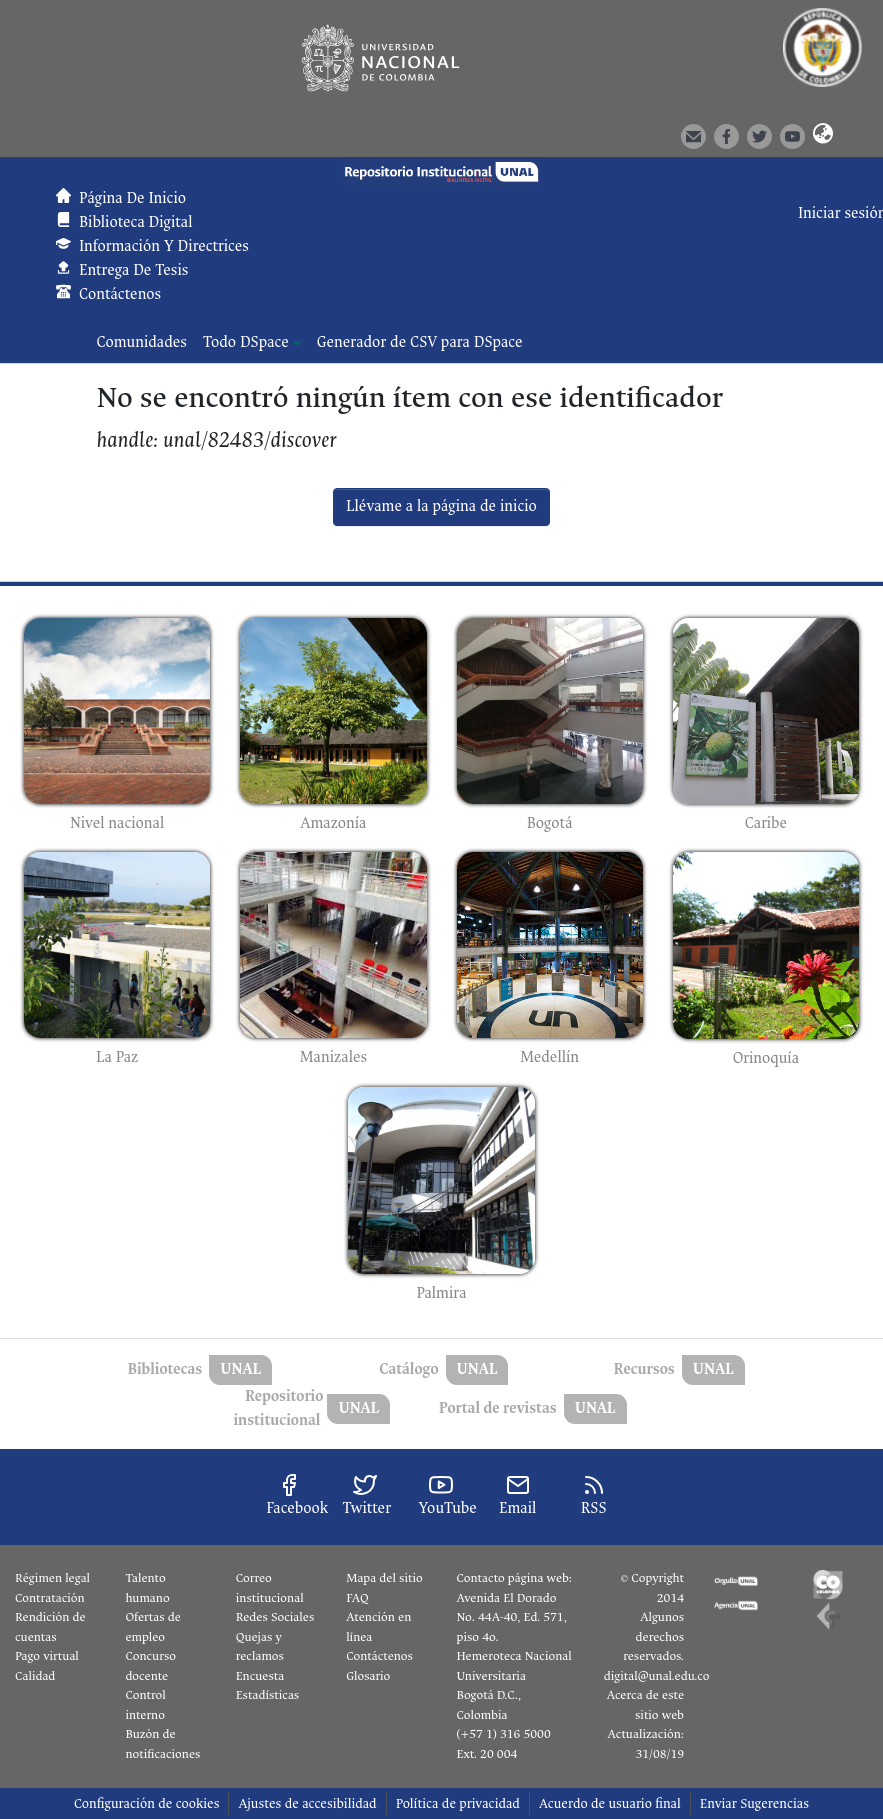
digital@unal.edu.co (657, 1676)
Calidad (35, 1676)
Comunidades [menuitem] (142, 342)
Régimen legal (52, 1578)
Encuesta (260, 1676)
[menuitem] (252, 343)
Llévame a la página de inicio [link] (441, 506)
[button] (822, 135)
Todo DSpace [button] (246, 342)
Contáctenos (379, 1656)
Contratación (50, 1598)
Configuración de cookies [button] (146, 1803)
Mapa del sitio (384, 1578)
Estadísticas (267, 1695)
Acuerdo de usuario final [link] (610, 1803)
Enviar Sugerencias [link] (754, 1803)
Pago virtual (47, 1656)
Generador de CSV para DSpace (420, 342)
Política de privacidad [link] (458, 1803)
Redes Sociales (275, 1617)
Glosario (368, 1676)
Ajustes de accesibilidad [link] (307, 1803)
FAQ (357, 1598)
